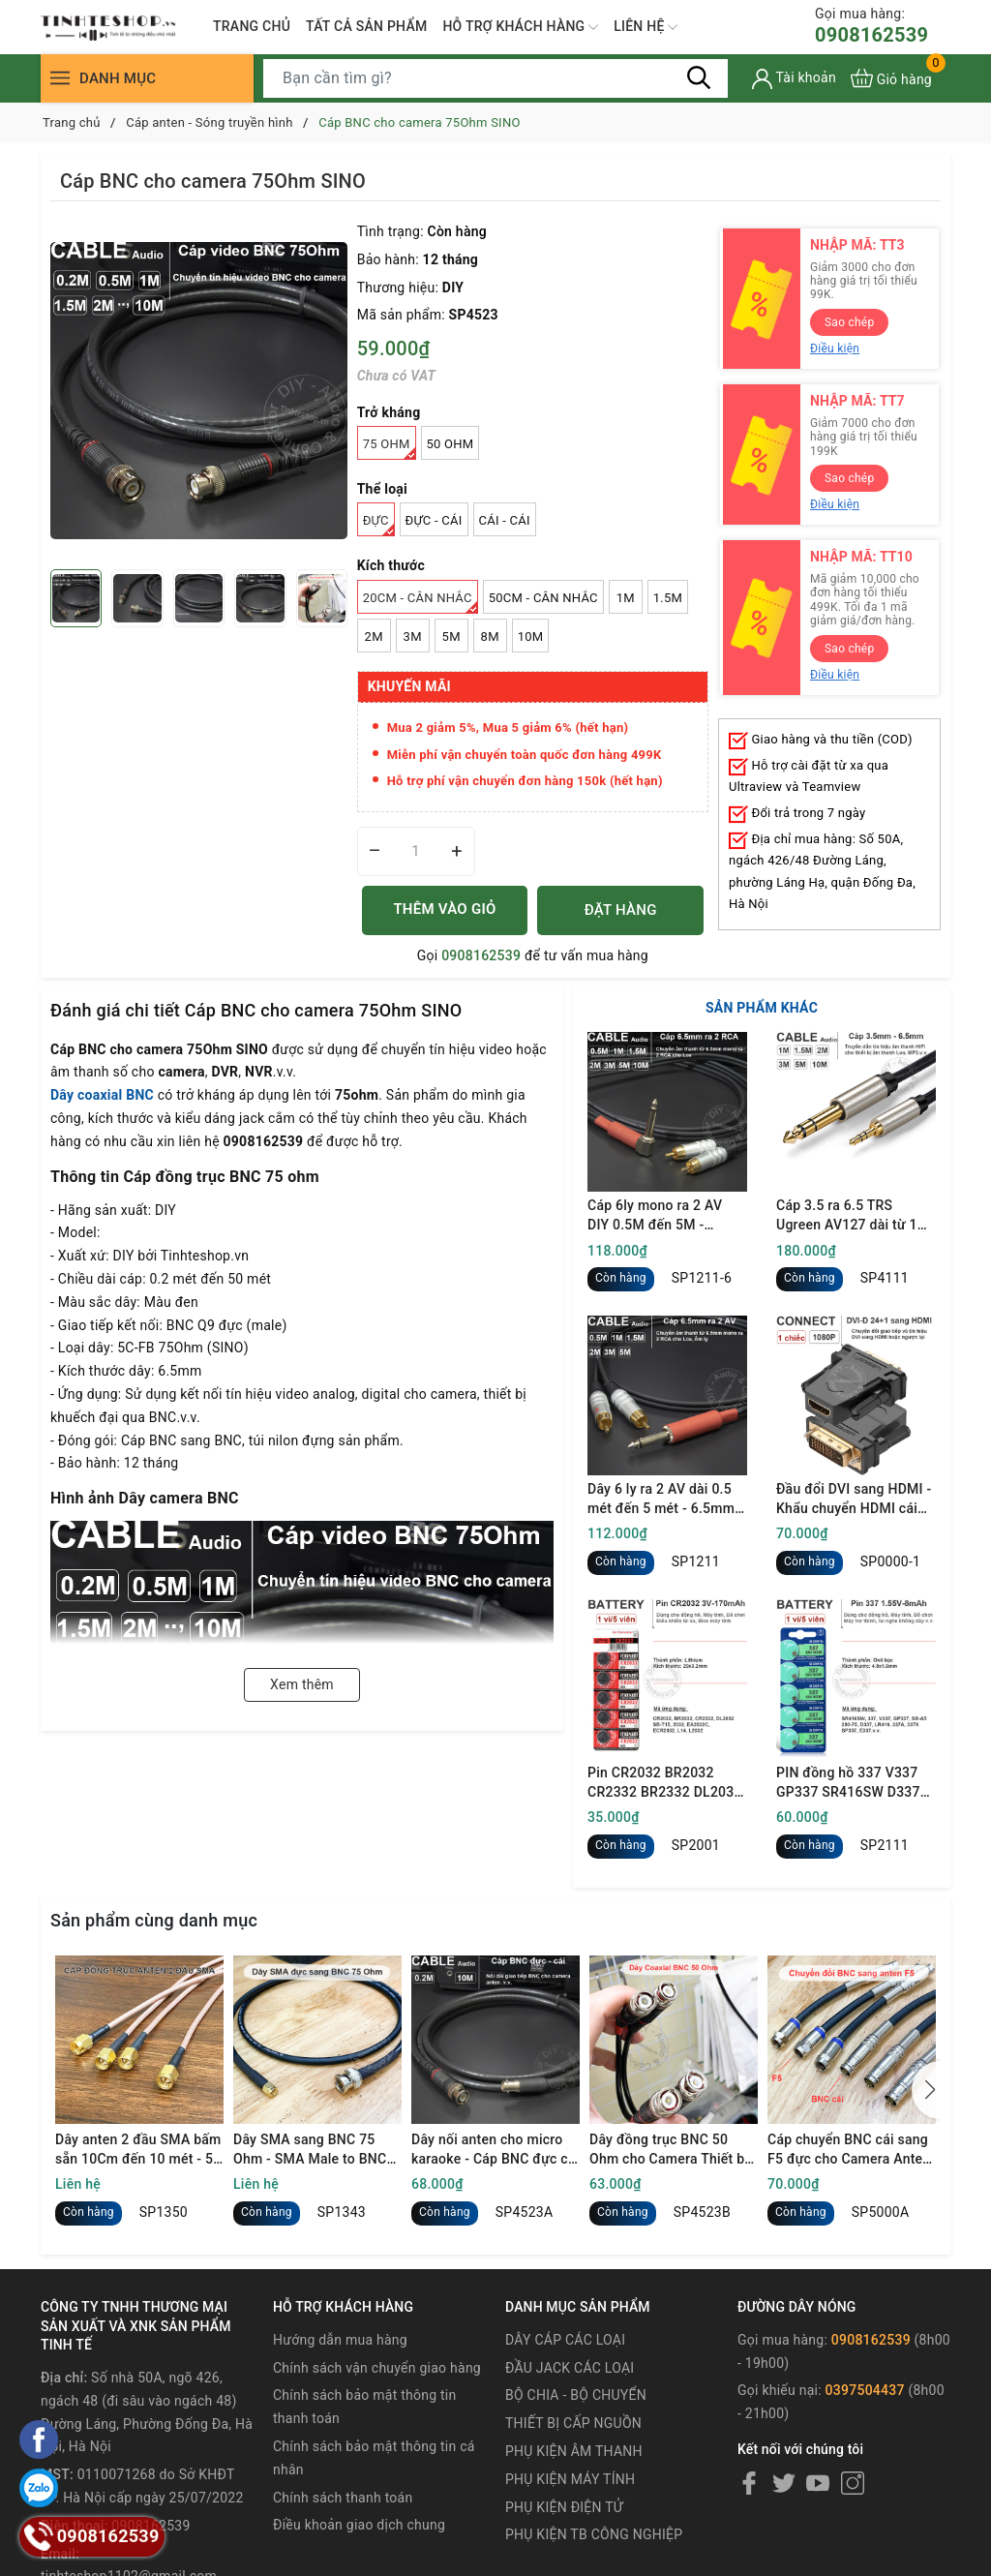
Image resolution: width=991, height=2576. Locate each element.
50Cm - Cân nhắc (543, 598)
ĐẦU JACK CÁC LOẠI (569, 2368)
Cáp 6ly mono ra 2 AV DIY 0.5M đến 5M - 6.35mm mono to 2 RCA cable (662, 1215)
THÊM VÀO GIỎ (444, 909)
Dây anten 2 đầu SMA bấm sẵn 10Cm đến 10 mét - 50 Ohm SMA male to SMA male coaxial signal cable (138, 2150)
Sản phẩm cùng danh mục (153, 1920)
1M (625, 598)
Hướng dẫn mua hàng (340, 2340)
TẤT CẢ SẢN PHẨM (366, 26)
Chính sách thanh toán (342, 2497)
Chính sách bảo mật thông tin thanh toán (365, 2406)
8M (490, 636)
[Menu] (60, 78)
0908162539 (871, 25)
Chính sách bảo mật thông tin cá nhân (374, 2458)
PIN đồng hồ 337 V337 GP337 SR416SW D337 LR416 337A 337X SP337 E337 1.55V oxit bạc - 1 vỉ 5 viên (855, 1783)
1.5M (667, 598)
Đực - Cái (434, 520)
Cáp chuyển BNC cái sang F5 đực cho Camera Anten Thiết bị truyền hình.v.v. (848, 2150)
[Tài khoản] (794, 79)
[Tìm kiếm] (698, 77)
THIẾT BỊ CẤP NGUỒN (573, 2423)
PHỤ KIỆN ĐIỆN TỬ (564, 2507)
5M (451, 636)
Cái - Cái (504, 520)
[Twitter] (784, 2483)
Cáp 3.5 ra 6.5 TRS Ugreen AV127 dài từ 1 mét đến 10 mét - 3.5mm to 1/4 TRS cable (853, 1215)
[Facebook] (749, 2483)
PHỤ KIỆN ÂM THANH (574, 2451)
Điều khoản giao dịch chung (359, 2524)
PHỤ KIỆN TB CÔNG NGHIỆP (593, 2534)
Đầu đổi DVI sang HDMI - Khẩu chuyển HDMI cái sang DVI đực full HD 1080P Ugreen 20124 (853, 1499)
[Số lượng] (416, 851)
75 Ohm (389, 448)
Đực (379, 524)
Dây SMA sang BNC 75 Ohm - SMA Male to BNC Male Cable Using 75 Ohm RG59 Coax (314, 2150)
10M (531, 636)
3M (413, 636)
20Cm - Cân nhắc (420, 602)
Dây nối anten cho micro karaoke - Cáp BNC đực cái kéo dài (495, 2150)
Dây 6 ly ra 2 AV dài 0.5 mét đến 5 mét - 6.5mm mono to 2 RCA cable (661, 1499)
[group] (198, 390)
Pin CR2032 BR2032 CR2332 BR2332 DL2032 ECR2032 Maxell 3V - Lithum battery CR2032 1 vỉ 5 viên (665, 1783)
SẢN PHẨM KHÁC (762, 1007)
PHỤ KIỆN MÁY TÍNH (570, 2479)
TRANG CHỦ (251, 26)
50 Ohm (450, 444)
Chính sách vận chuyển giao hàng (377, 2368)
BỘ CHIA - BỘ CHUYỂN (575, 2395)
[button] (926, 2090)
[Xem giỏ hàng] (891, 78)
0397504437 (865, 2390)
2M (374, 636)
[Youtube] (817, 2483)
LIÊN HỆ (645, 27)
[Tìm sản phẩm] (495, 78)
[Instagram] (852, 2483)
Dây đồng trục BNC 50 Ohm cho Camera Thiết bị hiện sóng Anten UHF (668, 2150)
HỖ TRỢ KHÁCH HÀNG (520, 27)
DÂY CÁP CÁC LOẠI (565, 2340)
